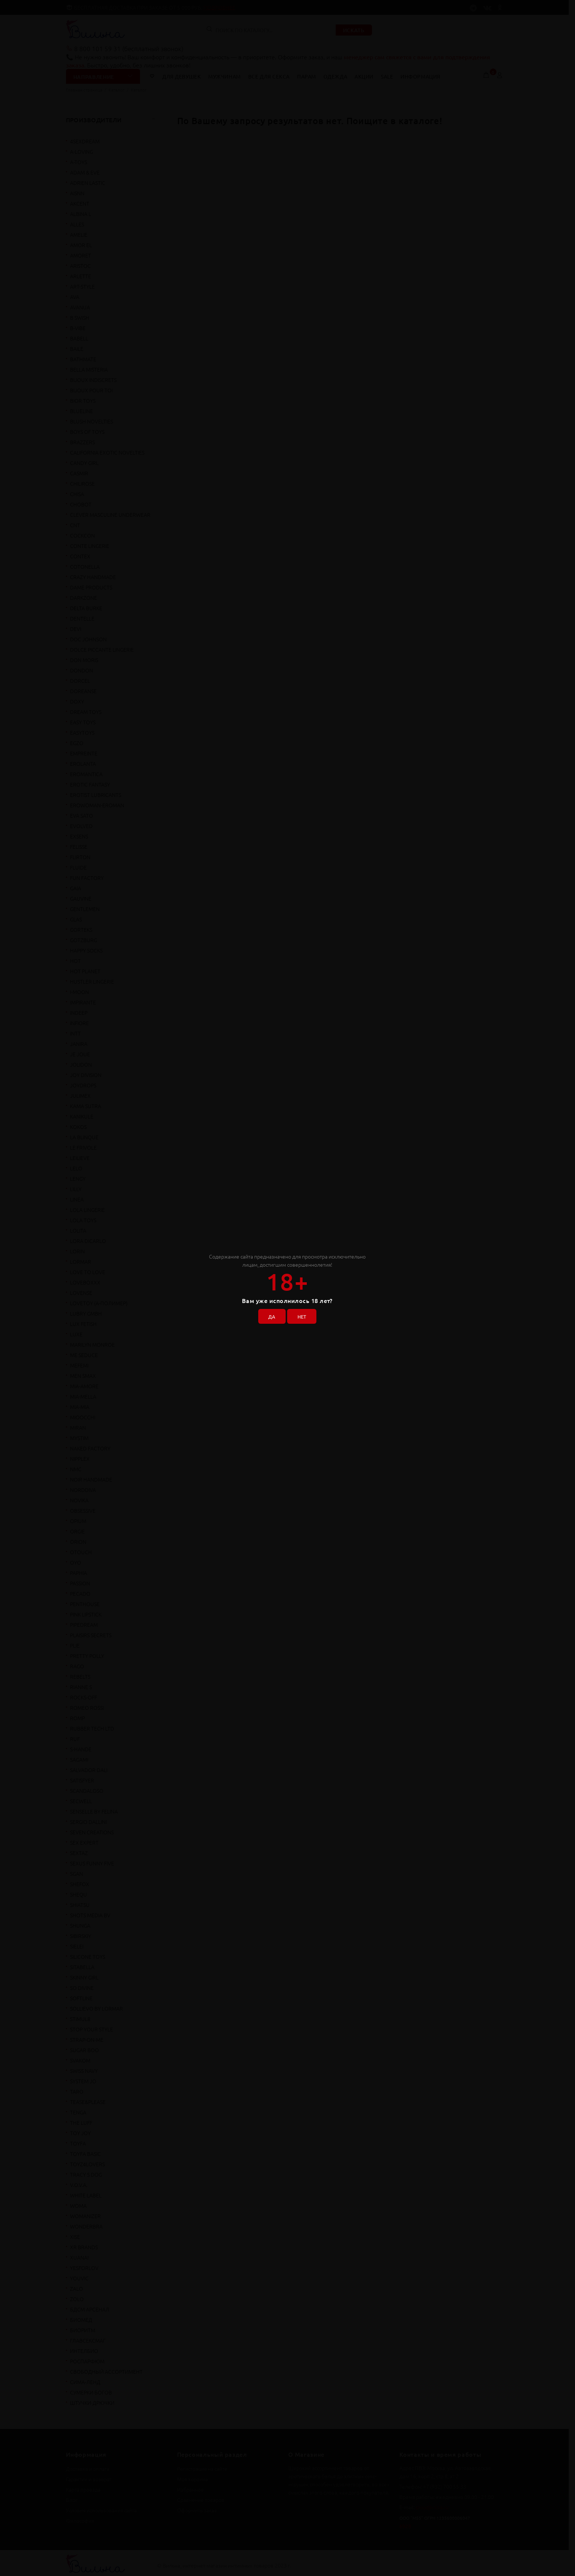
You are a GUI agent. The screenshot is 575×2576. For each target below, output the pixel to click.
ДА (270, 1315)
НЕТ (303, 1315)
